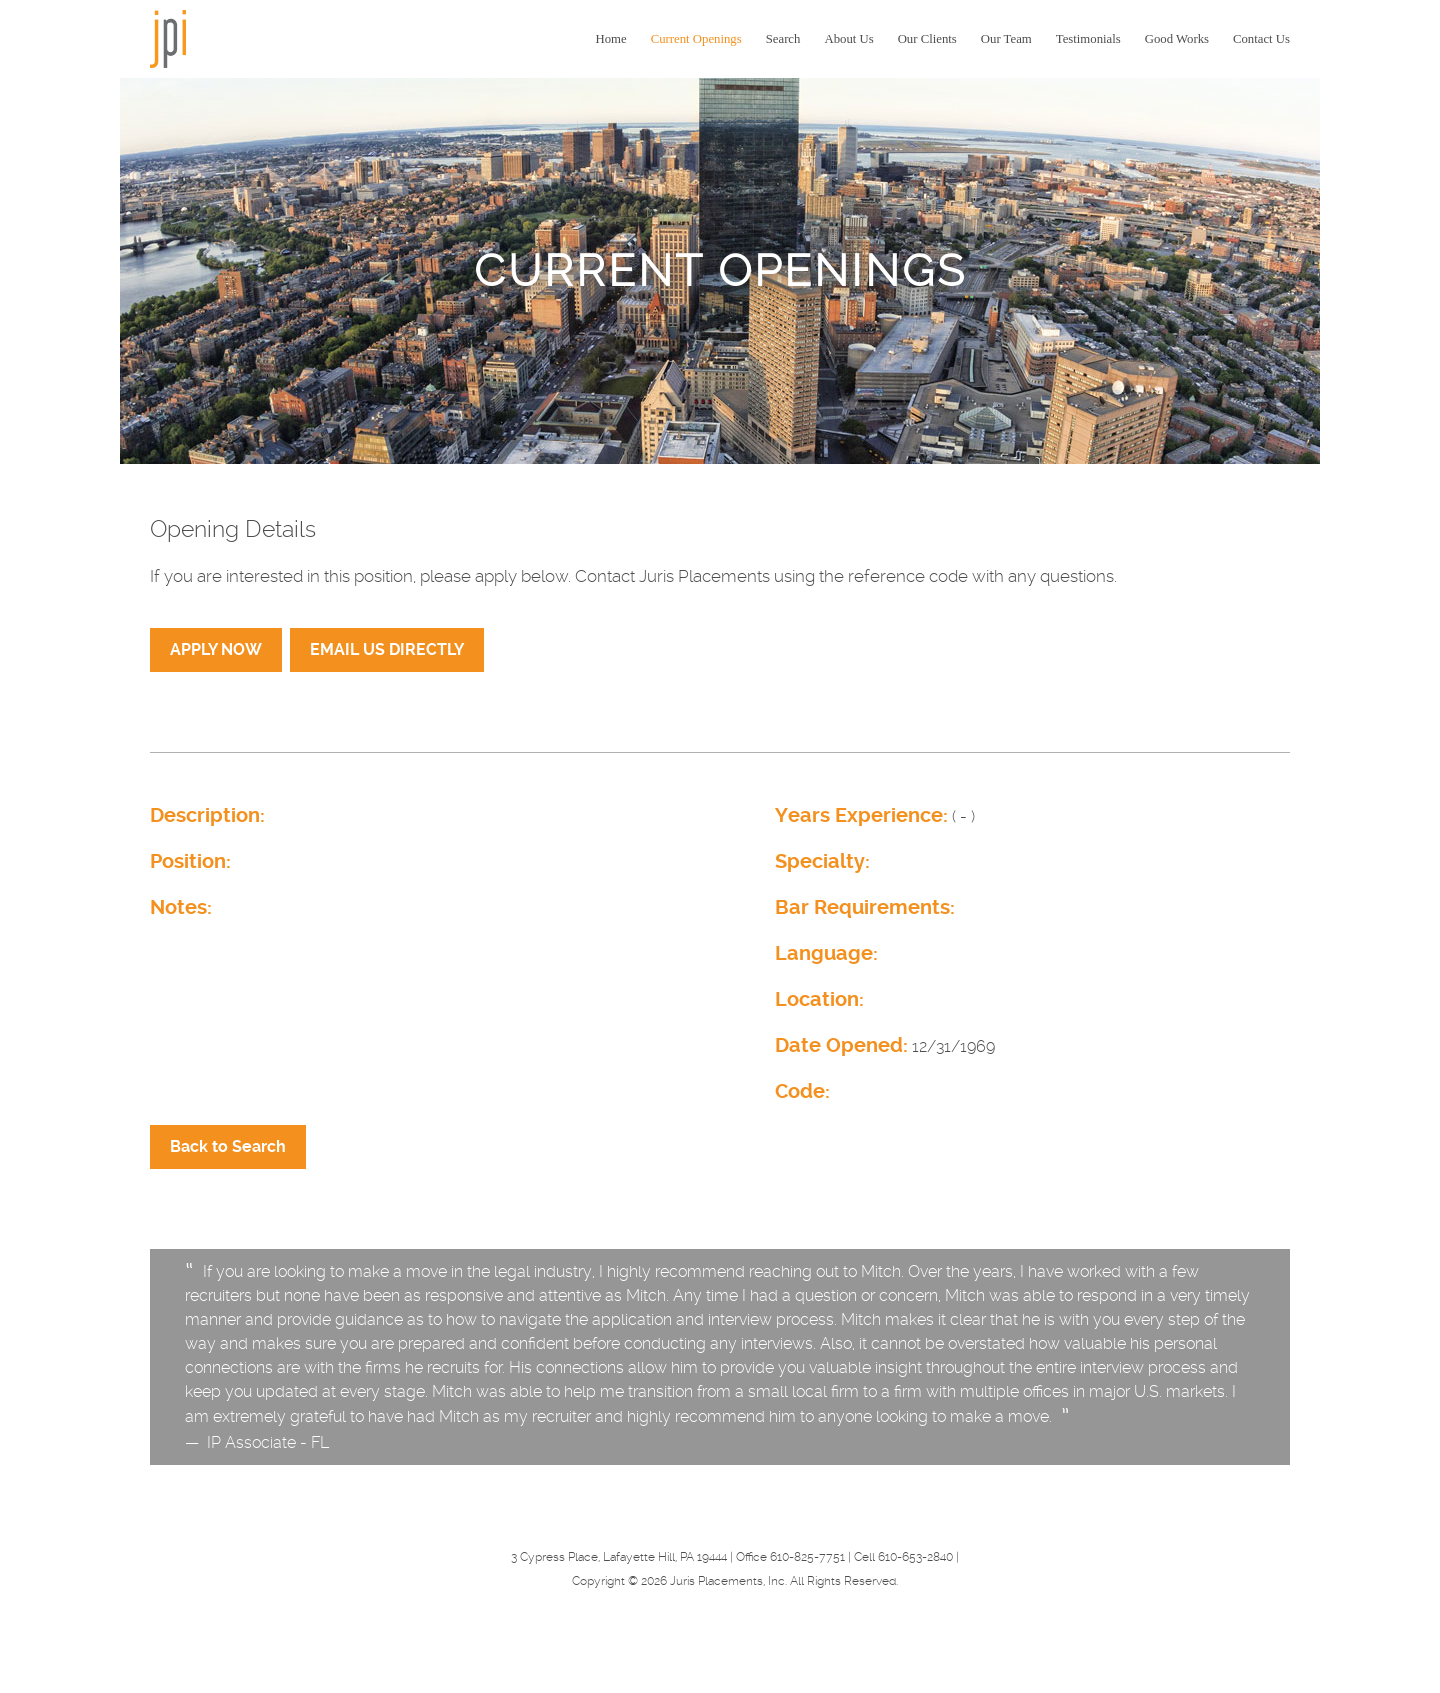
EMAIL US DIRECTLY (387, 649)
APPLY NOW (216, 649)
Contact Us (1261, 39)
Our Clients (927, 39)
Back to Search (228, 1146)
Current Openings (696, 39)
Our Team (1006, 39)
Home (611, 39)
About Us (848, 39)
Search (783, 39)
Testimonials (1088, 39)
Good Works (1177, 39)
